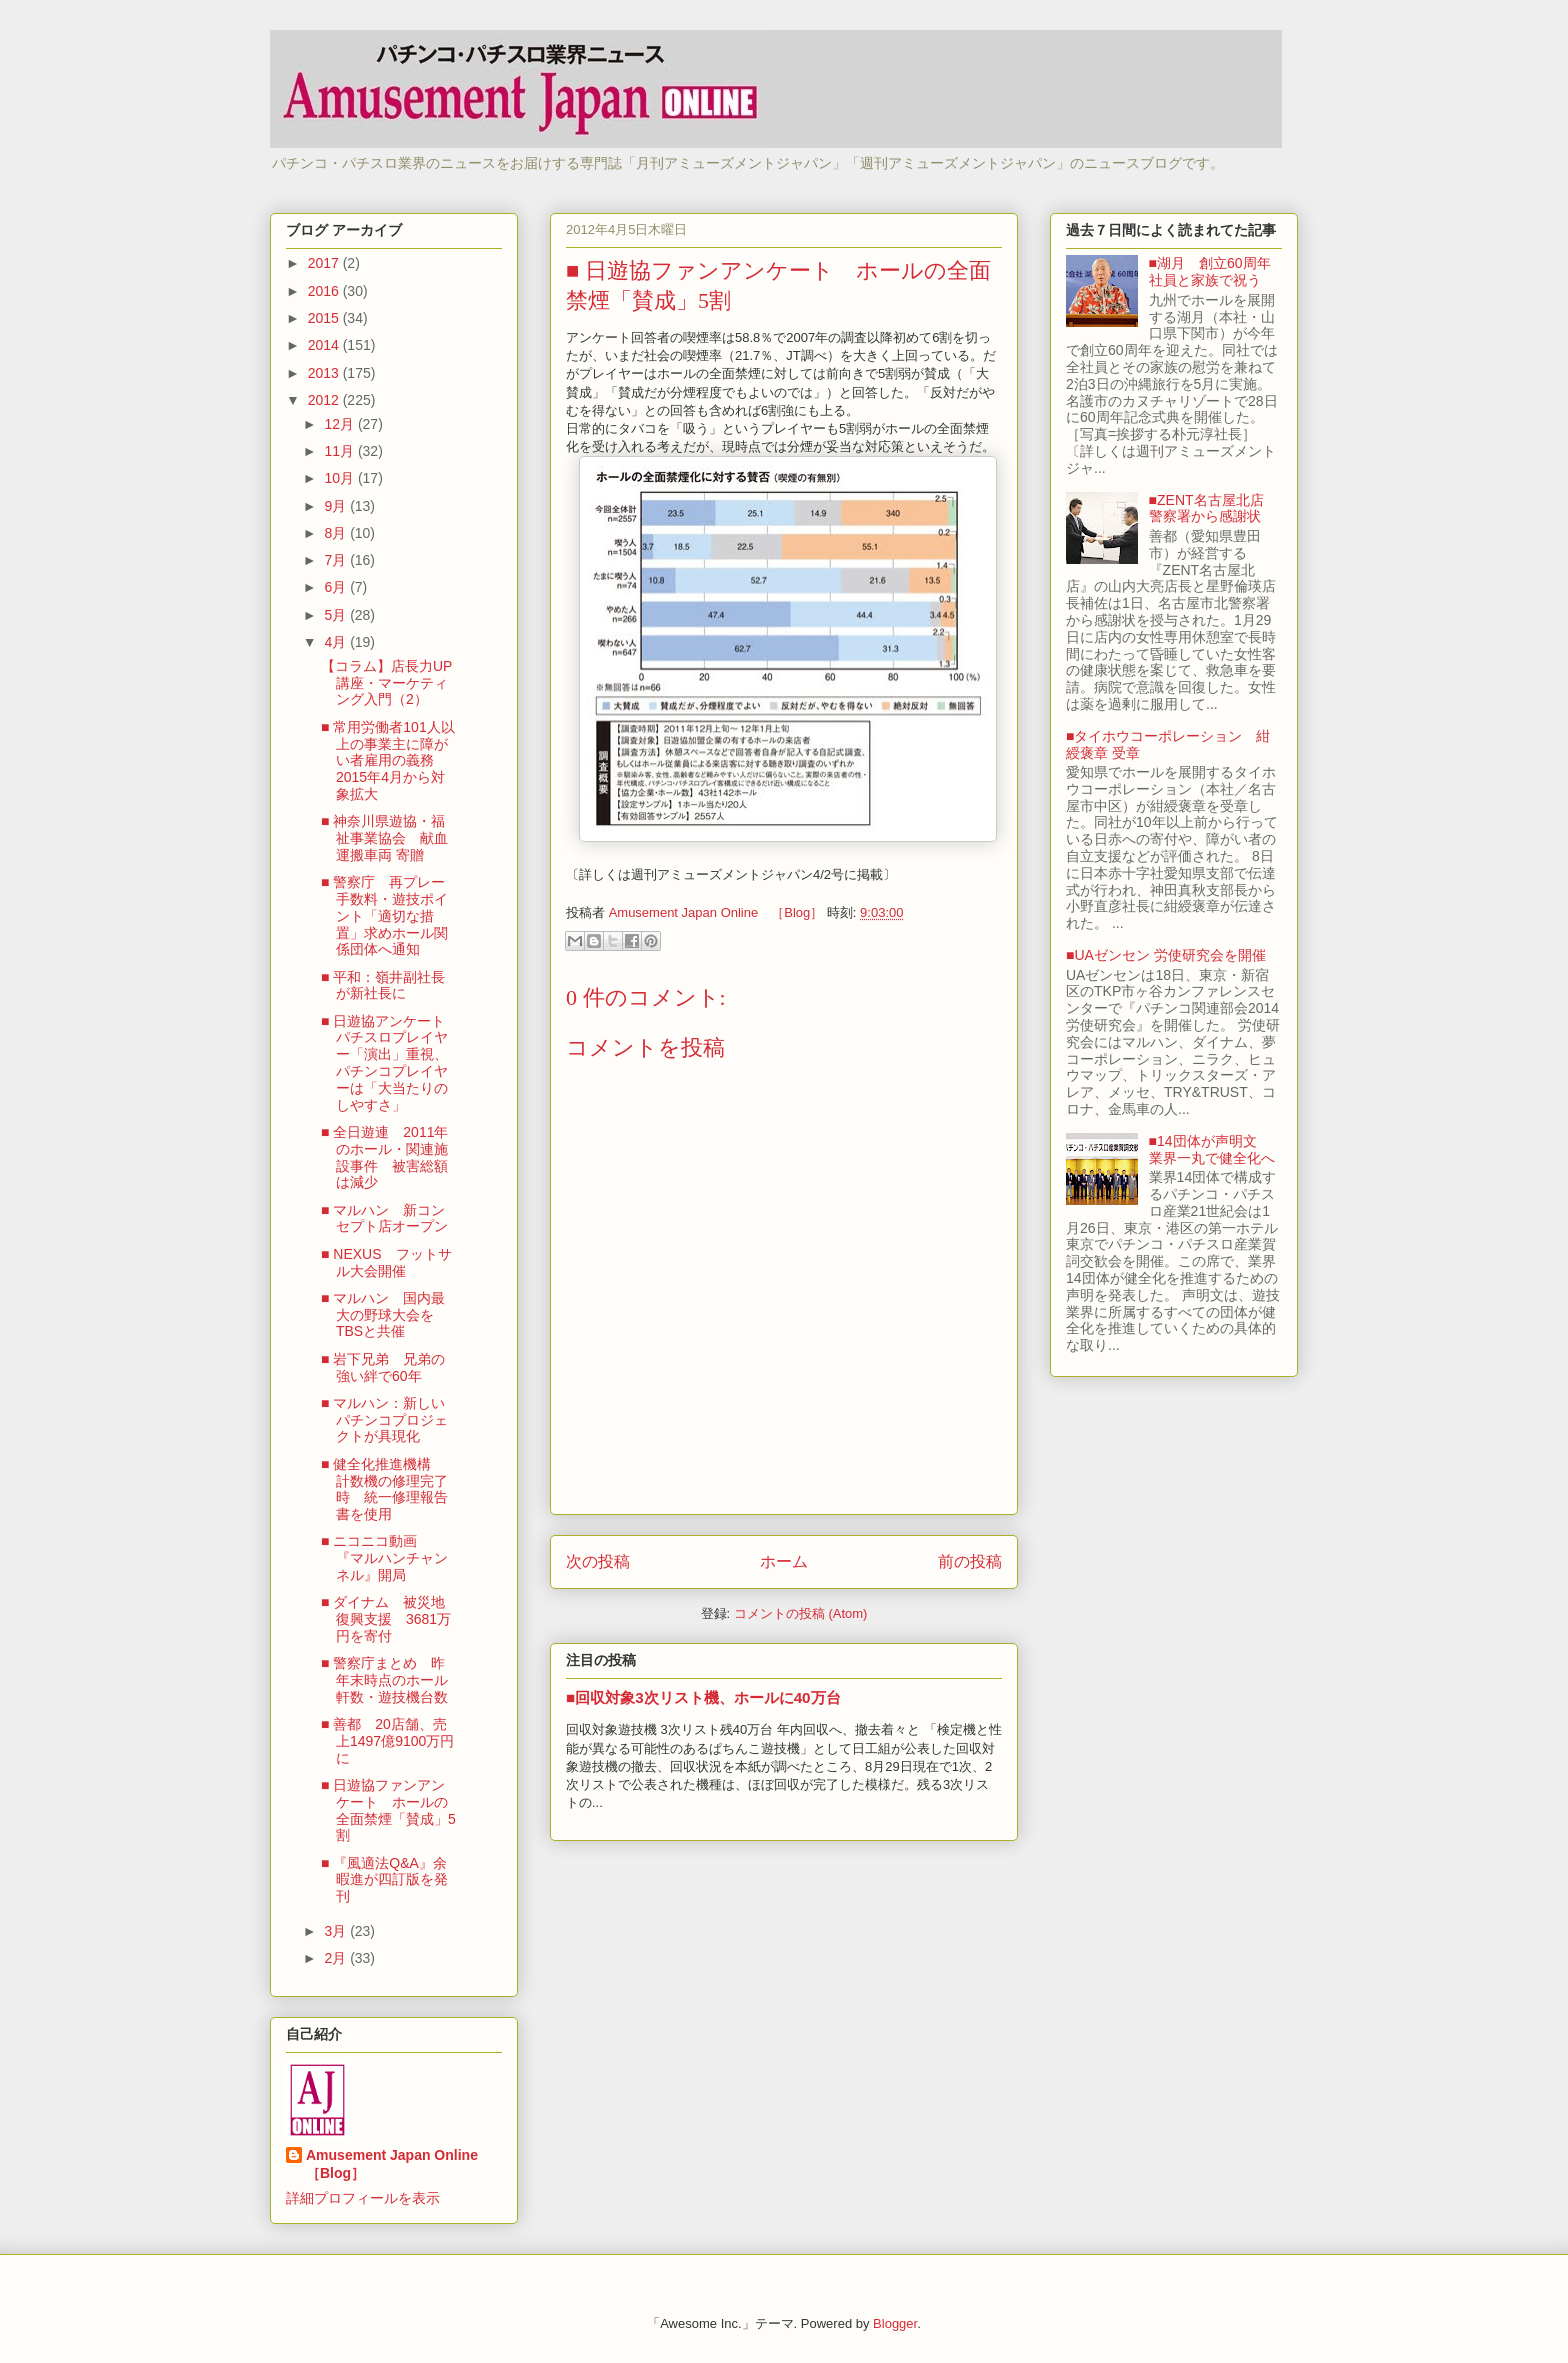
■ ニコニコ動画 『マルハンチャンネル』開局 (384, 1558)
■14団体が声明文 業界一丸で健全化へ (1212, 1149)
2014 (325, 345)
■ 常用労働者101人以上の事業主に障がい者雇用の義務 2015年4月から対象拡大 (388, 760)
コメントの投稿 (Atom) (801, 1613)
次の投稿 (598, 1561)
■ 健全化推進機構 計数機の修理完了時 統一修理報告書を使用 (384, 1489)
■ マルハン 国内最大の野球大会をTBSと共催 (383, 1315)
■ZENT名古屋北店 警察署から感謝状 (1213, 508)
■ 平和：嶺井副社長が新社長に (383, 985)
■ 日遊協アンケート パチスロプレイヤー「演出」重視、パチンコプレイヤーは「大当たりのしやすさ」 (390, 1063)
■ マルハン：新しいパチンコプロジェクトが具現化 (384, 1420)
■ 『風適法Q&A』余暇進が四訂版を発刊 (384, 1880)
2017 (325, 263)
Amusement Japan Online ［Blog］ (399, 2164)
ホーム (784, 1561)
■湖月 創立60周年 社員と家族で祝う (1217, 271)
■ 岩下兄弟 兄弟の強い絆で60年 (383, 1367)
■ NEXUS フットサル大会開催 (386, 1262)
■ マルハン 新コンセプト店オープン (384, 1218)
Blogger (895, 2323)
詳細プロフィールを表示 (363, 2198)
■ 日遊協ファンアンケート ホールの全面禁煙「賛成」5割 (388, 1810)
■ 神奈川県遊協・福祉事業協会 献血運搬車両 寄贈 (384, 838)
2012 (325, 400)
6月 (337, 587)
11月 (340, 451)
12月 (340, 424)
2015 (325, 318)
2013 (325, 373)
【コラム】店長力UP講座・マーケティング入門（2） (386, 683)
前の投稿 (970, 1561)
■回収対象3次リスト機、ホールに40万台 (703, 1697)
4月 (337, 642)
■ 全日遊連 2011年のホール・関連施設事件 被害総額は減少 (385, 1157)
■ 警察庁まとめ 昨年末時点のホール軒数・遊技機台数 (384, 1680)
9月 (337, 506)
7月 (337, 560)
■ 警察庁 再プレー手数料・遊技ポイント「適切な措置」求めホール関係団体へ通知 (384, 915)
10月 (340, 478)
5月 (337, 615)
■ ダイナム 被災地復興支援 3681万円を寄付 (386, 1619)
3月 (337, 1931)
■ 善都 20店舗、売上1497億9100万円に (387, 1741)
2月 (337, 1958)
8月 (337, 533)
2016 (325, 291)
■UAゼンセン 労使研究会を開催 (1166, 955)
